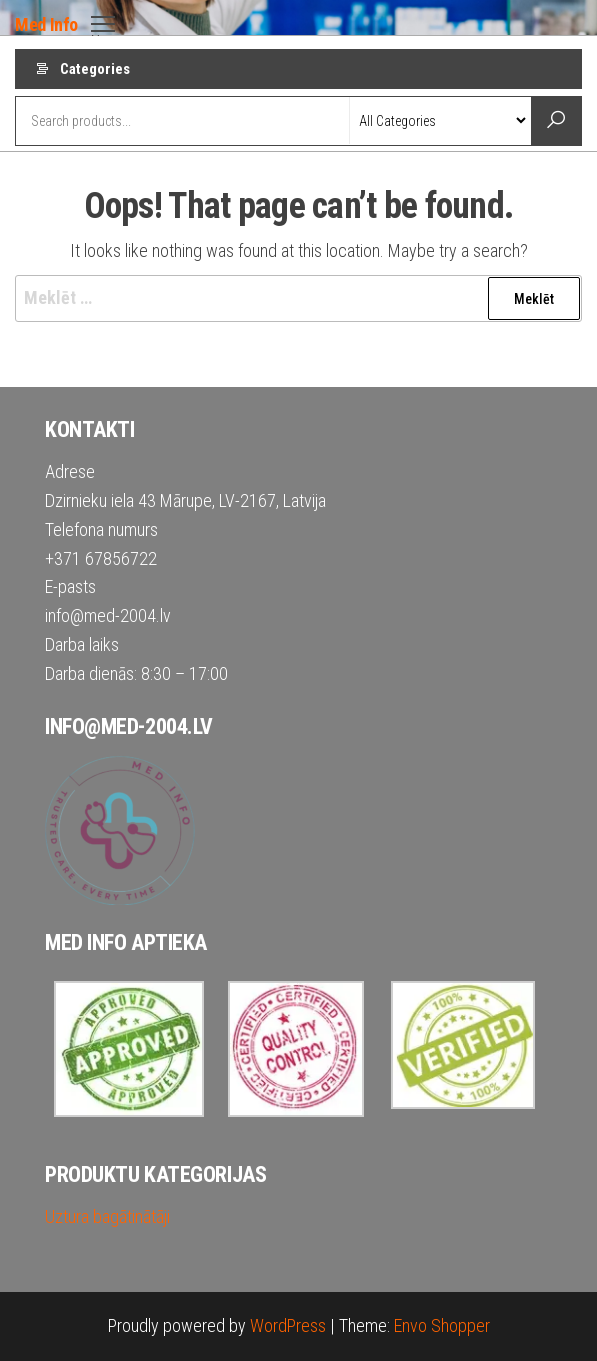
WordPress (288, 1325)
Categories (95, 69)
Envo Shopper (442, 1325)
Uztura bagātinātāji (107, 1216)
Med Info (46, 24)
